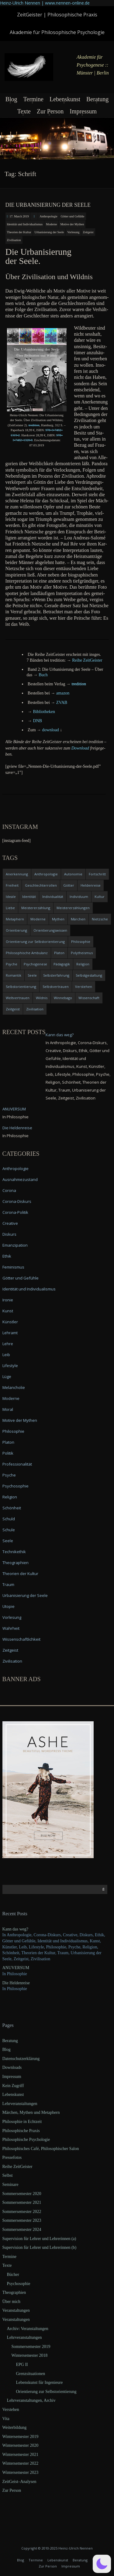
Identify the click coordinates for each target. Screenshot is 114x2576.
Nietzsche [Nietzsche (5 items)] (100, 919)
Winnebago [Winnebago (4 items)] (63, 997)
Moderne (51, 224)
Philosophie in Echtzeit (22, 2121)
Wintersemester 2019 (20, 2436)
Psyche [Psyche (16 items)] (11, 964)
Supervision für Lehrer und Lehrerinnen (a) (39, 2238)
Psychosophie (15, 1486)
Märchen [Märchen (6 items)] (78, 919)
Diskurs (9, 1234)
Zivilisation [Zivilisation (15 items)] (34, 1009)
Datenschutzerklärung (21, 2058)
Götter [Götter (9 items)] (68, 885)
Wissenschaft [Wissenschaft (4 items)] (88, 997)
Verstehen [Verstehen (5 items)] (83, 986)
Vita (5, 2418)
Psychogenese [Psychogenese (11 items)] (35, 964)
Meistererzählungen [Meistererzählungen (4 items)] (73, 907)
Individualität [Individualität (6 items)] (52, 896)
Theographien (15, 1562)
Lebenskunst (65, 99)
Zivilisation (14, 240)
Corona (9, 1190)
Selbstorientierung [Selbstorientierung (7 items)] (21, 986)
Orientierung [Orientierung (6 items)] (16, 930)
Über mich (11, 2301)
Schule (8, 1529)
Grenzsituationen (30, 2373)
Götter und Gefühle (73, 216)
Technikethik (14, 1551)
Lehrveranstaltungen (19, 2103)
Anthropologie (48, 216)
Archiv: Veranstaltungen (27, 2328)
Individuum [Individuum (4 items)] (79, 896)
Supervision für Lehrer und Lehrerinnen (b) (39, 2247)
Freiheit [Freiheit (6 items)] (12, 885)
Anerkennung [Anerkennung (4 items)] (17, 874)
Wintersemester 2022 (20, 2463)
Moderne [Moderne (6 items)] (38, 919)
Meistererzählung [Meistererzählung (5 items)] (35, 907)
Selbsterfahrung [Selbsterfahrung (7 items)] (56, 975)
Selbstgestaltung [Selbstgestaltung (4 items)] (89, 975)
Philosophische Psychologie (26, 2139)
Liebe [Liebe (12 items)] (10, 907)
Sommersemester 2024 (21, 2229)
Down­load (80, 748)
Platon (8, 1442)
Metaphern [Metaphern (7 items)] (15, 919)
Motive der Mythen (72, 224)
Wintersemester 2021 (20, 2454)
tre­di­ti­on (34, 425)
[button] (102, 2564)
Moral (7, 1409)
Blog (11, 99)
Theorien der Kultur (19, 232)
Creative (10, 1223)
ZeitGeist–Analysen (19, 2481)
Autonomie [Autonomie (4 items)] (73, 874)
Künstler (10, 1321)
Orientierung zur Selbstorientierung (46, 2391)
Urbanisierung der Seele (49, 232)
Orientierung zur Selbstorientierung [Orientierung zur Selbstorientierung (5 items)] (35, 941)
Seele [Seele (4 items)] (32, 975)
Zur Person (50, 111)
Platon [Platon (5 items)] (59, 952)
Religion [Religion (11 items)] (82, 964)
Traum (8, 1584)
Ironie (7, 1300)
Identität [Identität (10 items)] (29, 896)
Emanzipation (15, 1245)
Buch (43, 675)
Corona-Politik (15, 1212)
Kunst (7, 1311)
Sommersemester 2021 (21, 2202)
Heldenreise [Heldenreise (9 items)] (91, 885)
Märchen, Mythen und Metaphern (31, 2112)
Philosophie (13, 1431)
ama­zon (63, 693)
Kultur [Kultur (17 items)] (100, 896)
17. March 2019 (19, 216)
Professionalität (17, 1464)
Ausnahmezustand (20, 1179)
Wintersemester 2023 (20, 2472)
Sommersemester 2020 (21, 2193)
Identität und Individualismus (25, 224)
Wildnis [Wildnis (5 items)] (41, 997)
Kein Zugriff (13, 2085)
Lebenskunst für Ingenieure (39, 2382)
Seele (7, 1540)
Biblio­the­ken (44, 711)
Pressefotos (12, 2157)
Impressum (83, 111)
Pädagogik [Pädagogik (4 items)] (62, 964)
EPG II (22, 2364)
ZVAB (61, 702)
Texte (24, 111)
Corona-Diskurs (16, 1201)
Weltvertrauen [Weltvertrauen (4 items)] (17, 997)
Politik (7, 1453)
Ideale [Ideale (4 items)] (11, 896)
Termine (33, 99)
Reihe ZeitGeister (17, 2166)
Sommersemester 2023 (21, 2220)
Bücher (13, 2274)
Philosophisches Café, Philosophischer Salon (40, 2148)
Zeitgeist (88, 232)
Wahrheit (10, 1628)
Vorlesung (73, 232)
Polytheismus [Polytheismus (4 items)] (82, 952)
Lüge (6, 1376)
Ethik (6, 1256)
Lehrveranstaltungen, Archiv (31, 2400)
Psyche (9, 1475)
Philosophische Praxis (21, 2130)
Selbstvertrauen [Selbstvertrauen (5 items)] (56, 986)
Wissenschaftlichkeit (21, 1639)
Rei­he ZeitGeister (87, 660)
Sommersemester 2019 (31, 2346)
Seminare (10, 2184)
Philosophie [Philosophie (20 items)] (80, 941)
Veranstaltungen (16, 2310)
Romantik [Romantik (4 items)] (13, 975)
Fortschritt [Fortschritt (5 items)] (97, 874)
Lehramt (10, 1332)
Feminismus (13, 1267)
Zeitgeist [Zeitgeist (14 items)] (13, 1009)
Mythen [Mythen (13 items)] (58, 919)
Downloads (12, 2067)
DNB (37, 720)
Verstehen (10, 2409)
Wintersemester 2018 (30, 2355)
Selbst (7, 2175)
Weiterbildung (14, 2427)
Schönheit (11, 1508)
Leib (6, 1354)
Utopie (8, 1606)
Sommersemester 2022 (21, 2211)
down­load (50, 730)
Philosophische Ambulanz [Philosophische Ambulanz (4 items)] (27, 952)
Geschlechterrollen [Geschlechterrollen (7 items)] (41, 885)
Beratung (97, 99)
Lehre (7, 1343)
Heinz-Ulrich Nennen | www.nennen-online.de (45, 3)
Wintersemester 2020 (20, 2445)
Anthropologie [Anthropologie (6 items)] (46, 874)
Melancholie (13, 1387)
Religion (9, 1497)
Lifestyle (10, 1365)
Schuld (8, 1519)
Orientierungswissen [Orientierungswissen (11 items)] (50, 930)
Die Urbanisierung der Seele (48, 205)
